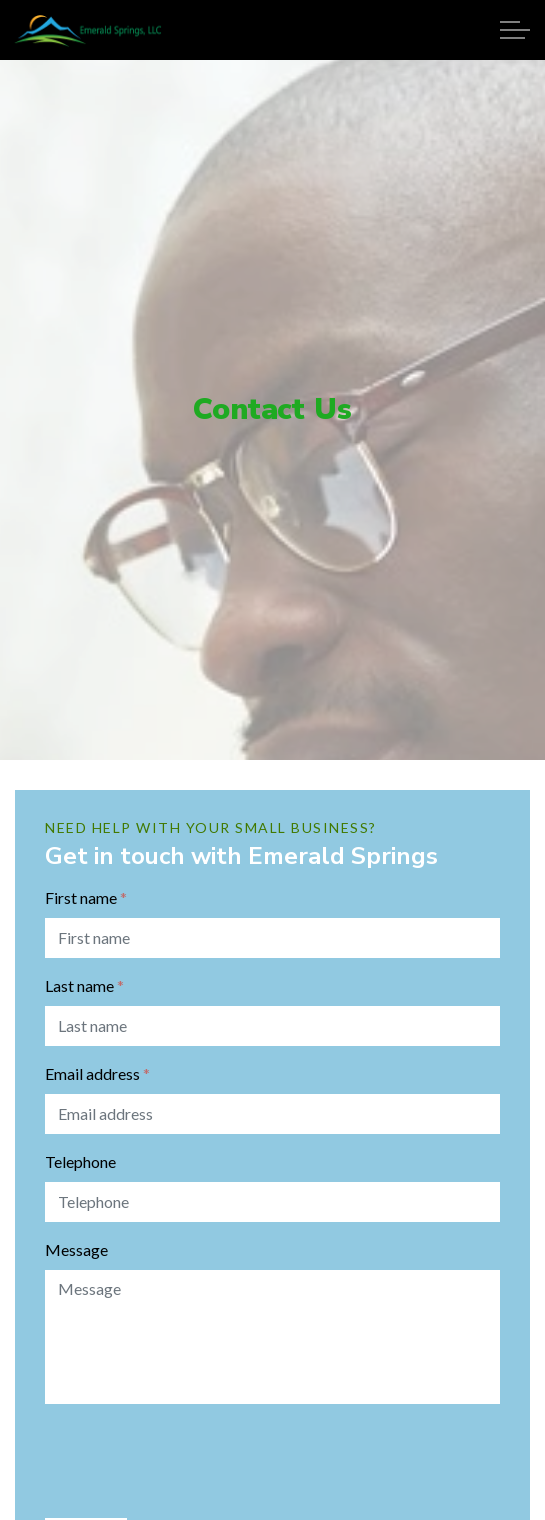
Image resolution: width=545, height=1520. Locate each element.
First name (86, 897)
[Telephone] (272, 1202)
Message (76, 1249)
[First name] (272, 938)
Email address (97, 1073)
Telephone (80, 1161)
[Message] (272, 1337)
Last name (84, 985)
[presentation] (197, 1459)
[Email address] (272, 1114)
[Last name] (272, 1026)
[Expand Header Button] (515, 30)
